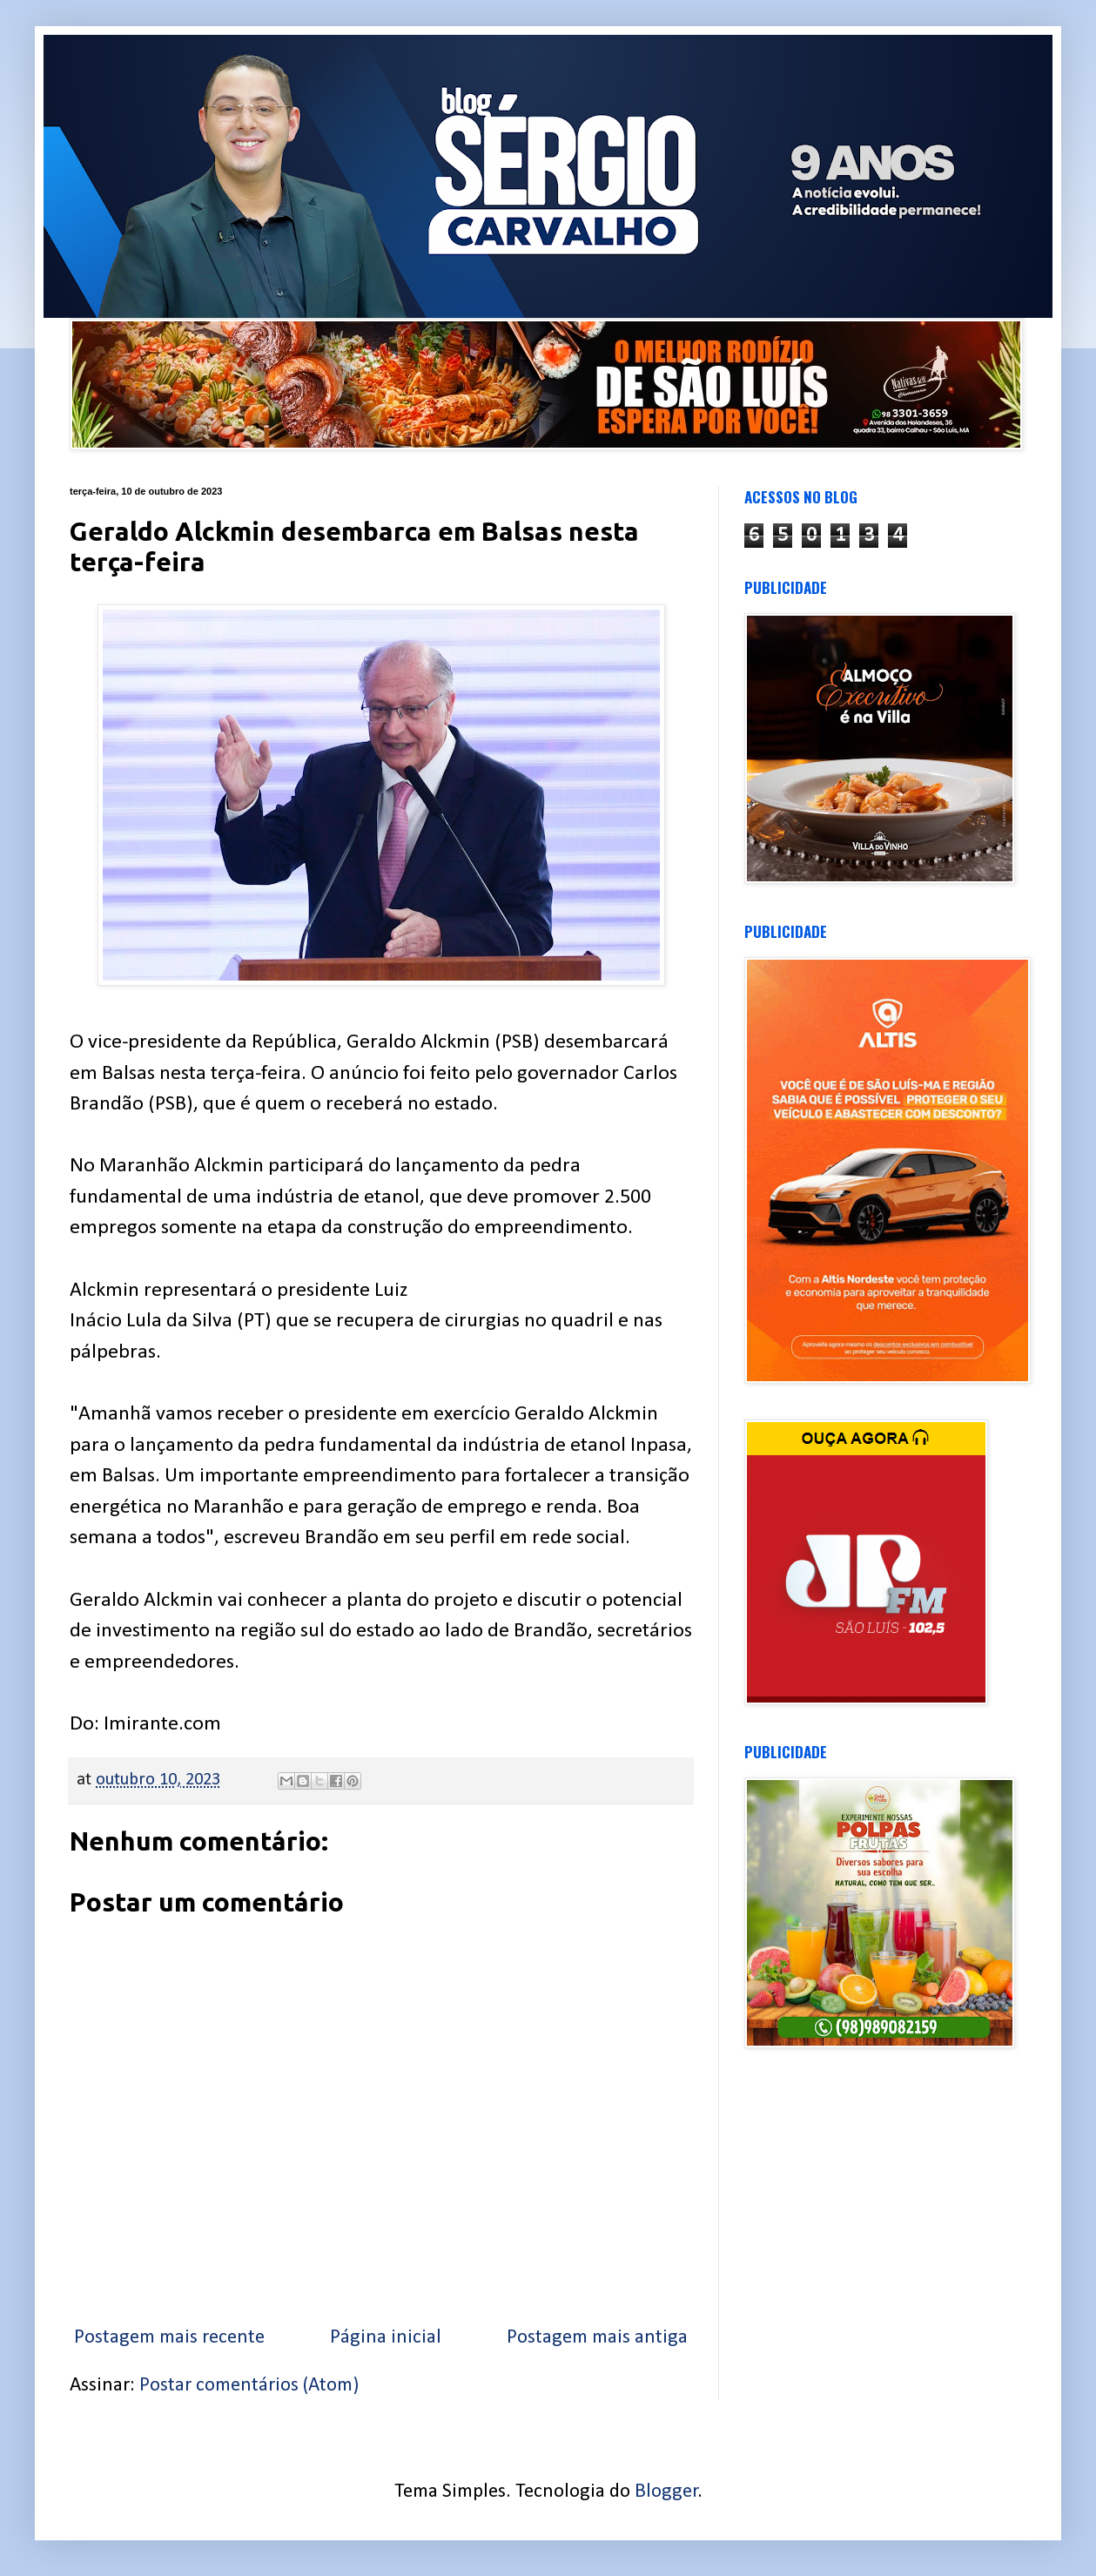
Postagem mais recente (169, 2338)
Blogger (666, 2492)
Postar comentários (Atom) (249, 2386)
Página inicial (385, 2338)
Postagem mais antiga (597, 2338)
